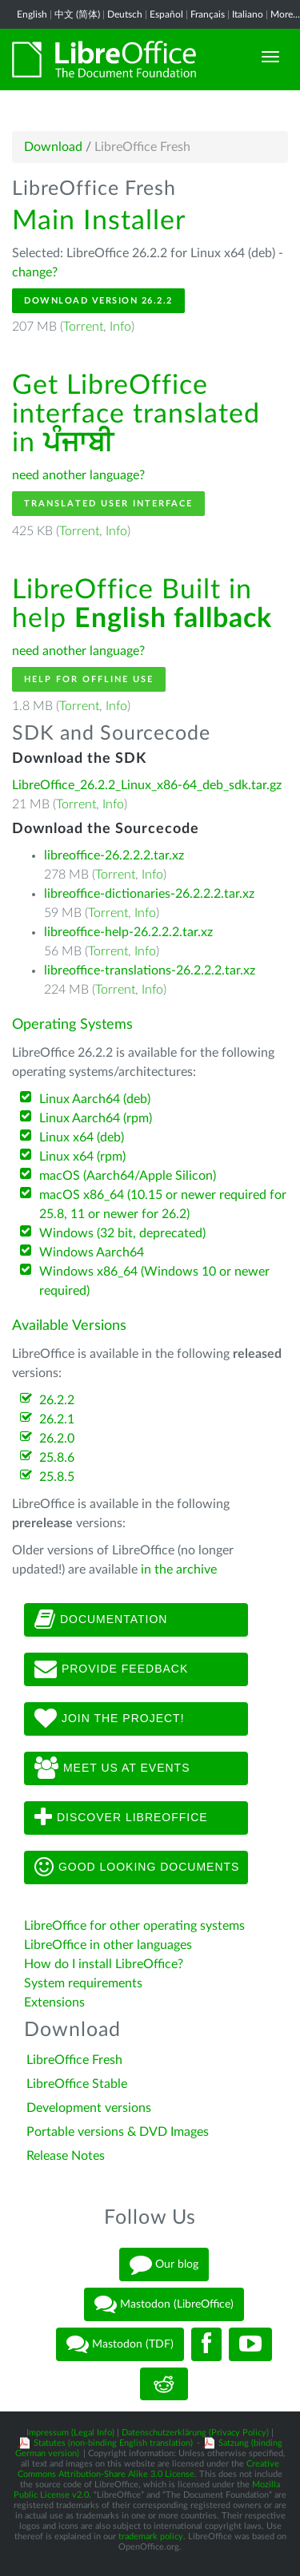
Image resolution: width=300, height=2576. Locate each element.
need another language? (78, 475)
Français (207, 14)
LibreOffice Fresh (74, 2060)
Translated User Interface (108, 503)
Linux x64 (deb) (81, 1137)
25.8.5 (56, 1477)
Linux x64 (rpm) (82, 1156)
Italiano (247, 14)
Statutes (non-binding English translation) (113, 2443)
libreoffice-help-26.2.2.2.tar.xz (128, 932)
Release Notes (65, 2155)
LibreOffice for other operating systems (134, 1925)
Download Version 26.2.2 (98, 300)
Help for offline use (89, 679)
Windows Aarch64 (91, 1252)
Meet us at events (112, 1768)
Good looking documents (136, 1867)
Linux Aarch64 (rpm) (95, 1118)
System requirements (85, 1983)
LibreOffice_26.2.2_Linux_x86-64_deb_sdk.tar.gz (147, 785)
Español (166, 14)
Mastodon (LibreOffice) (164, 2304)
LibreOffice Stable (76, 2084)
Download (53, 147)
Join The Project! (109, 1719)
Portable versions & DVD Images (117, 2131)
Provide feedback (111, 1669)
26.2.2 (56, 1400)
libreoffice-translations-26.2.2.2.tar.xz (149, 970)
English (32, 14)
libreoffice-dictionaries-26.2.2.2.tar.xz (149, 893)
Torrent (83, 326)
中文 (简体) (77, 14)
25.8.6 (56, 1457)
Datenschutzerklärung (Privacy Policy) (195, 2432)
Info (120, 326)
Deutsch (124, 14)
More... (285, 14)
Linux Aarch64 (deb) (94, 1099)
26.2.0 (56, 1438)
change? (35, 272)
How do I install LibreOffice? (103, 1964)
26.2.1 (56, 1419)
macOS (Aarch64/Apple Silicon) (127, 1175)
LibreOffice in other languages (108, 1945)
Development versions (88, 2108)
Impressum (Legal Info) (70, 2432)
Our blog (164, 2264)
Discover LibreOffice (121, 1818)
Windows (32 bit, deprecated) (122, 1233)
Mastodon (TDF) (120, 2344)
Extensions (54, 2002)
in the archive (179, 1569)
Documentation (100, 1620)
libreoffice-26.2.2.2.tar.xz (114, 855)
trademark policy (150, 2536)
